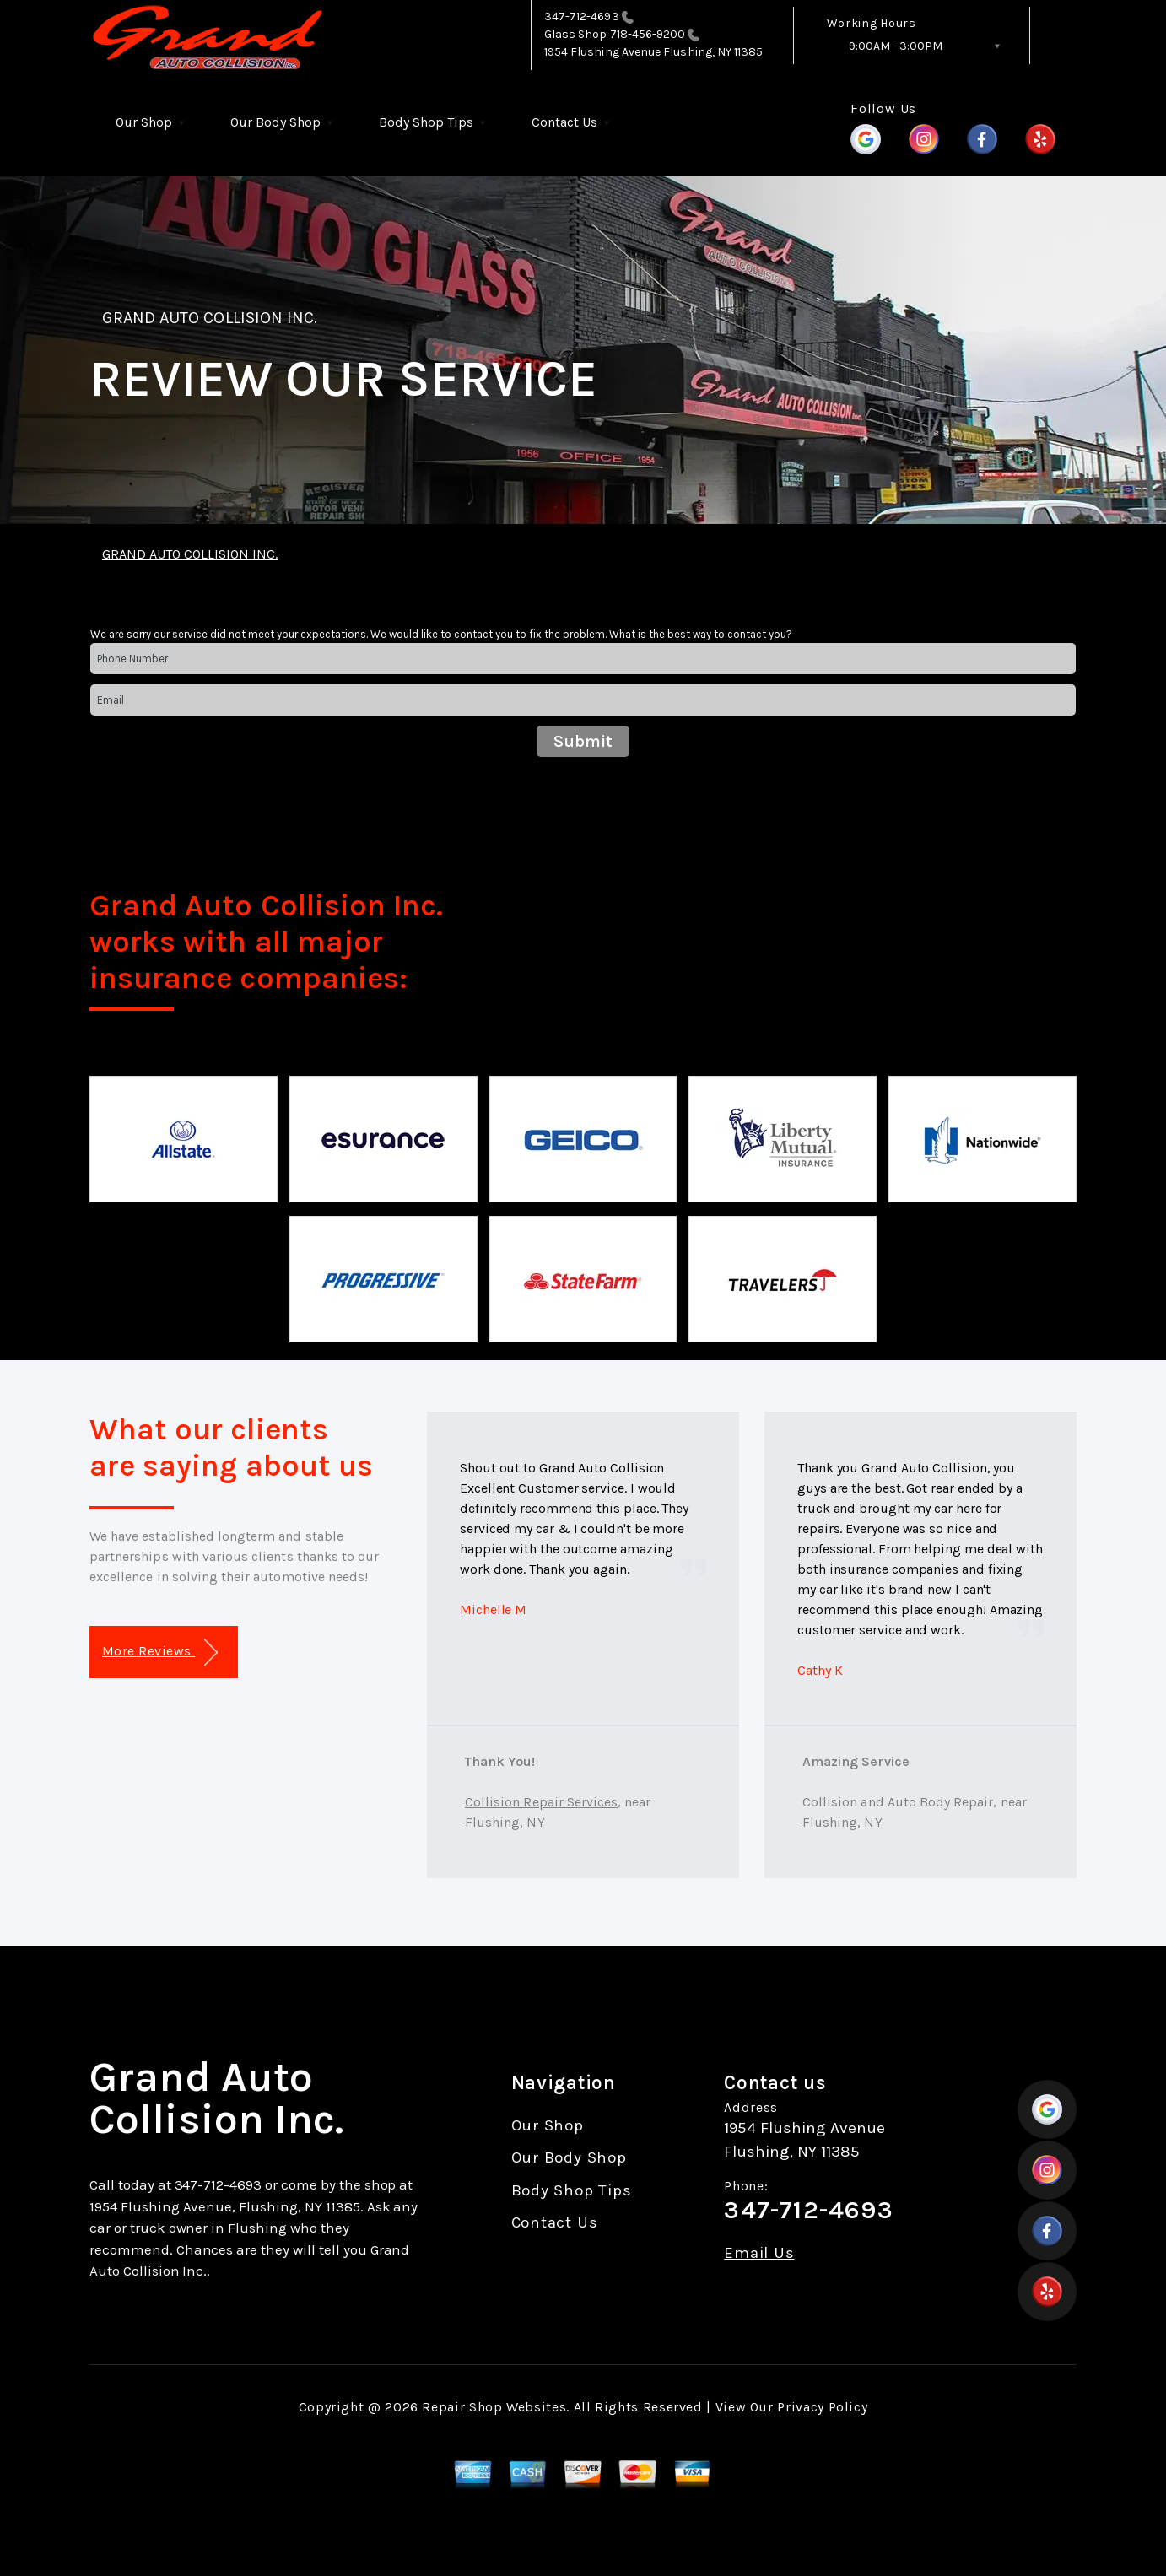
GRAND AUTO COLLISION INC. (209, 317)
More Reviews (160, 1652)
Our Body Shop (275, 122)
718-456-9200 (655, 34)
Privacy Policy (822, 2407)
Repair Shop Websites (494, 2407)
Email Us (759, 2253)
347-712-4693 (581, 16)
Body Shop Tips (426, 122)
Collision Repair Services (541, 1802)
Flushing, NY (505, 1822)
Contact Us (564, 122)
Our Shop (144, 122)
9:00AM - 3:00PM (895, 46)
